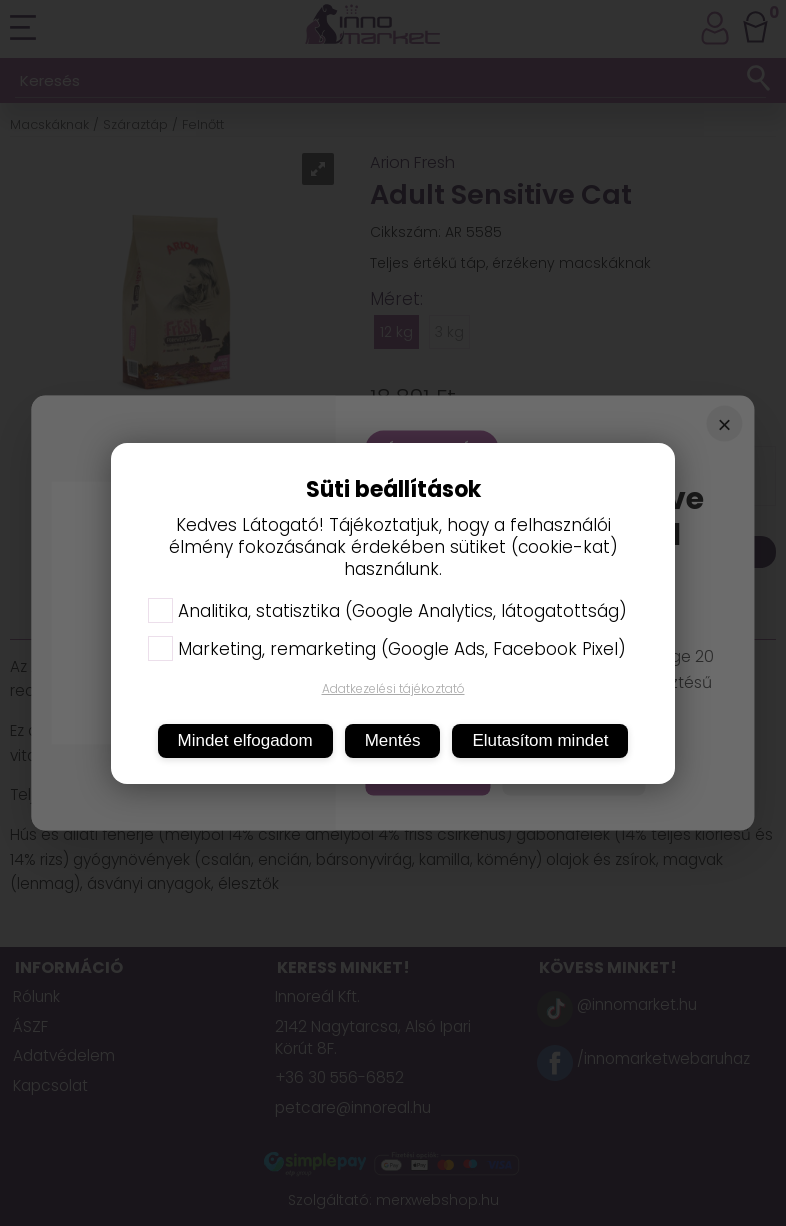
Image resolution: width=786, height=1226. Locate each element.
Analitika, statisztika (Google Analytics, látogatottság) (387, 611)
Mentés (393, 740)
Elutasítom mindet (540, 740)
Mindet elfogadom (245, 740)
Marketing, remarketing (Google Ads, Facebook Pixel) (387, 649)
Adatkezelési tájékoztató (393, 688)
